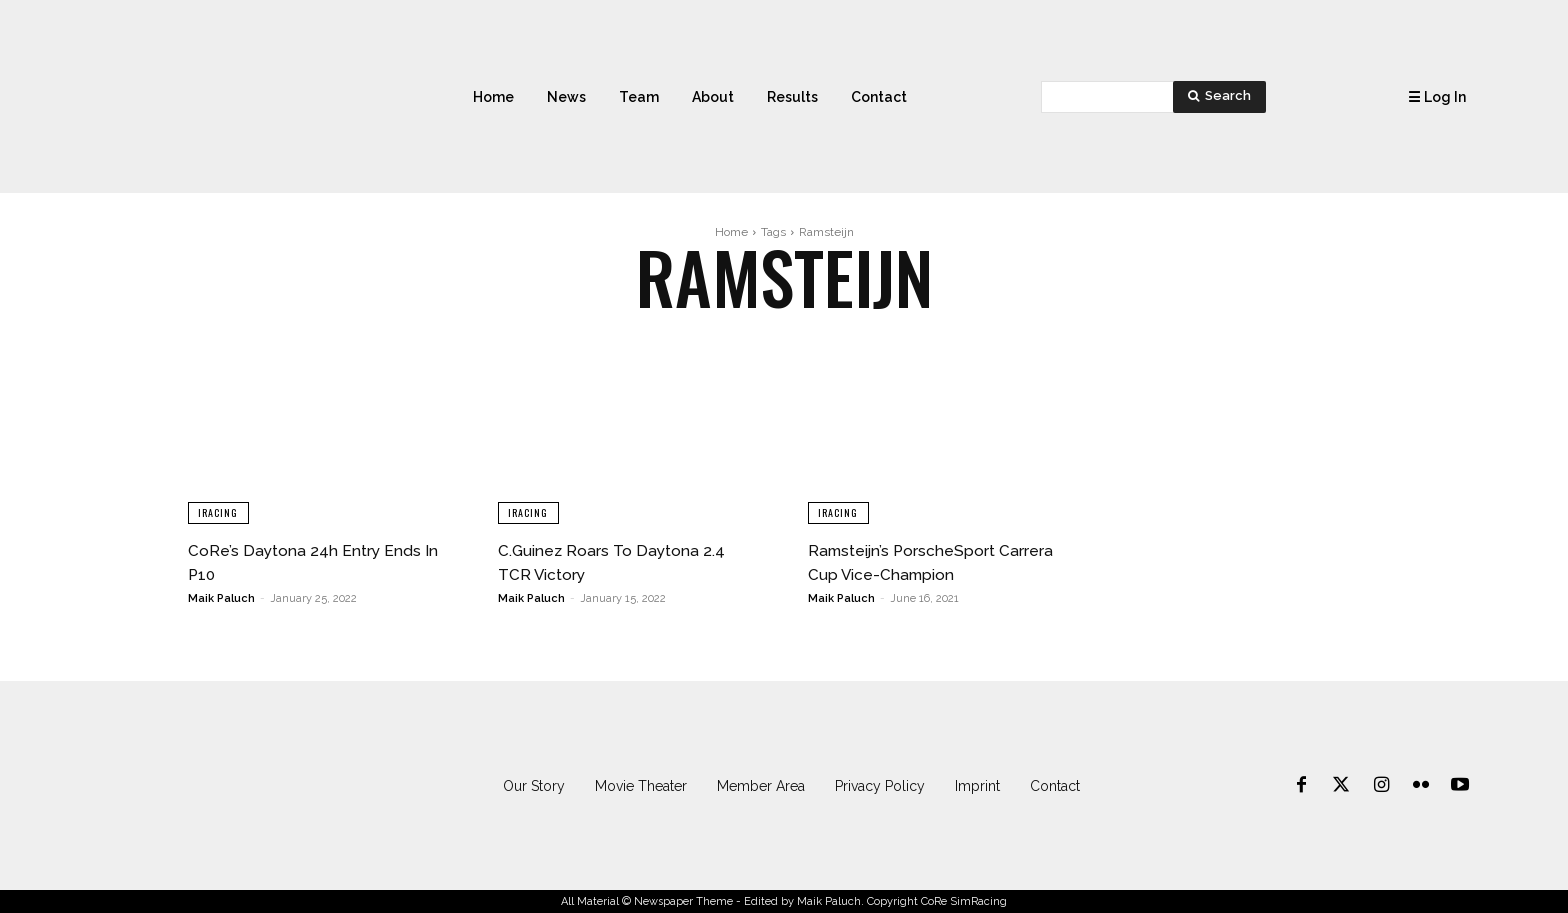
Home (731, 232)
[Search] (1219, 97)
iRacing (219, 511)
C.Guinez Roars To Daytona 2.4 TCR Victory (626, 561)
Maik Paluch (221, 598)
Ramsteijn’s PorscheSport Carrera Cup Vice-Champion (938, 561)
